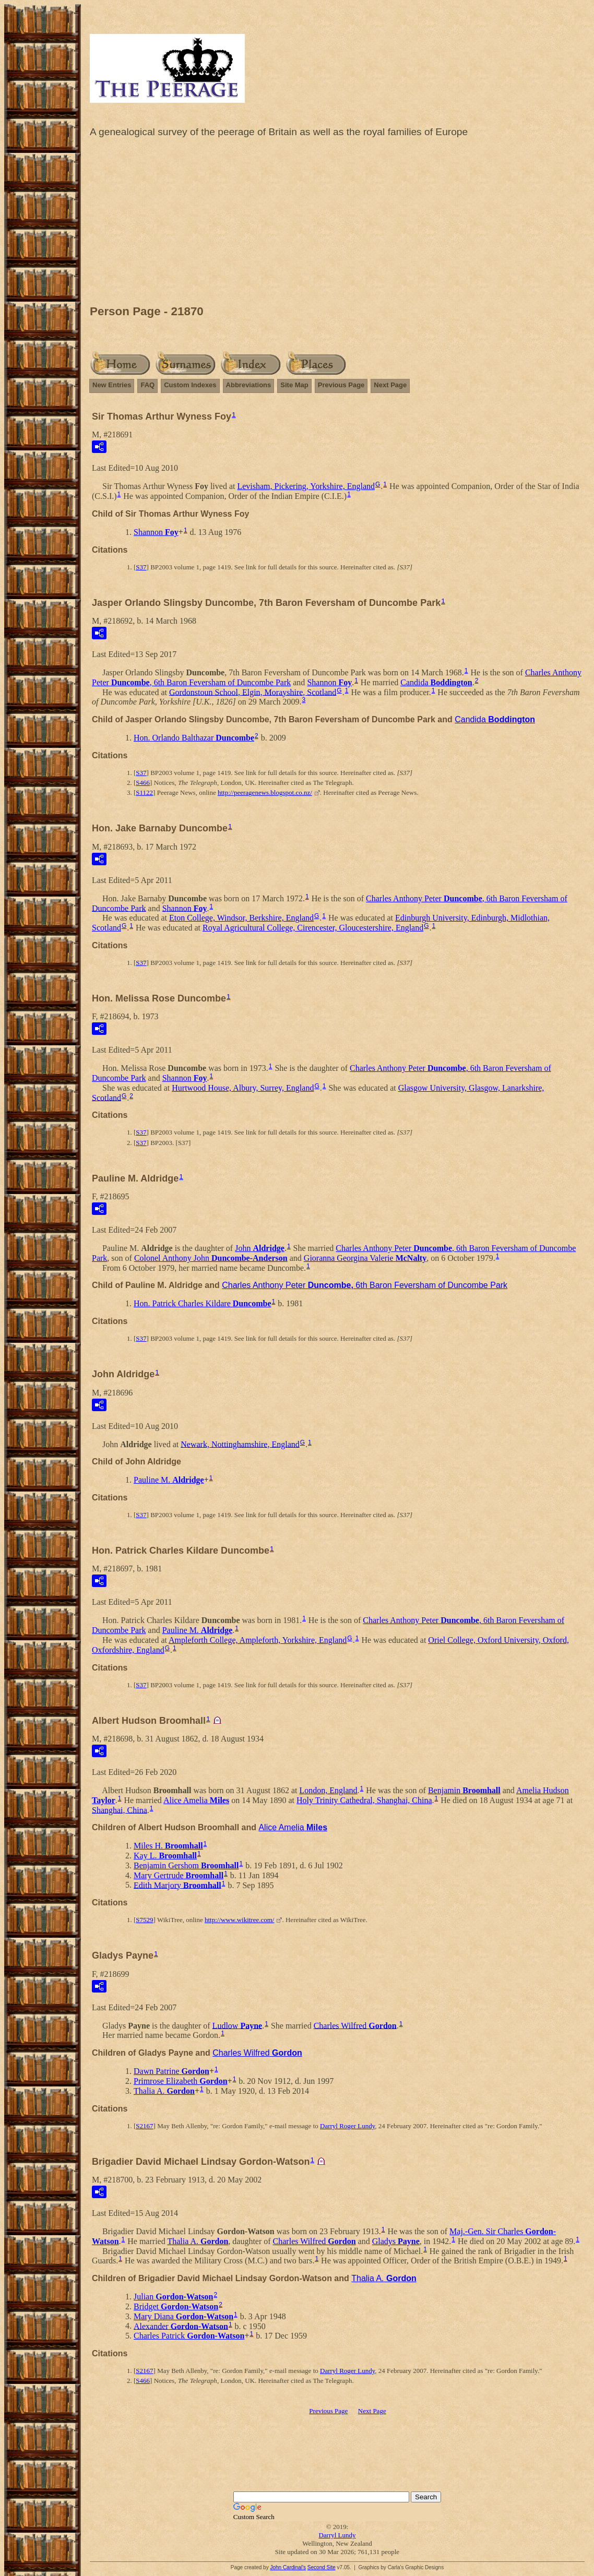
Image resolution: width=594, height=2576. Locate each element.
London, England (329, 1790)
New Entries (111, 385)
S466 (143, 782)
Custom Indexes (190, 385)
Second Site (321, 2567)
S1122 (144, 792)
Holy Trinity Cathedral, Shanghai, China (364, 1800)
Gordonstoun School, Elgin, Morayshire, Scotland (252, 691)
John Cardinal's (288, 2567)
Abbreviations (248, 385)
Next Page (390, 385)
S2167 (144, 2126)
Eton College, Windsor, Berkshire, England (241, 917)
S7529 (144, 1920)
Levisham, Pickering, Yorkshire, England (306, 486)
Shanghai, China (119, 1809)
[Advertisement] (337, 224)
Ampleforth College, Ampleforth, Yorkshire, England (258, 1640)
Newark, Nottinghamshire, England (240, 1443)
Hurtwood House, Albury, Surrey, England (243, 1087)
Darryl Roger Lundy (347, 2126)
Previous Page (341, 385)
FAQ (147, 385)
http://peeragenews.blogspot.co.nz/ (265, 792)
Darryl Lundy (336, 2535)
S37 (141, 567)
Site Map (294, 385)
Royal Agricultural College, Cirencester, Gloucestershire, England (313, 927)
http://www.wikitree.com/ (239, 1920)
